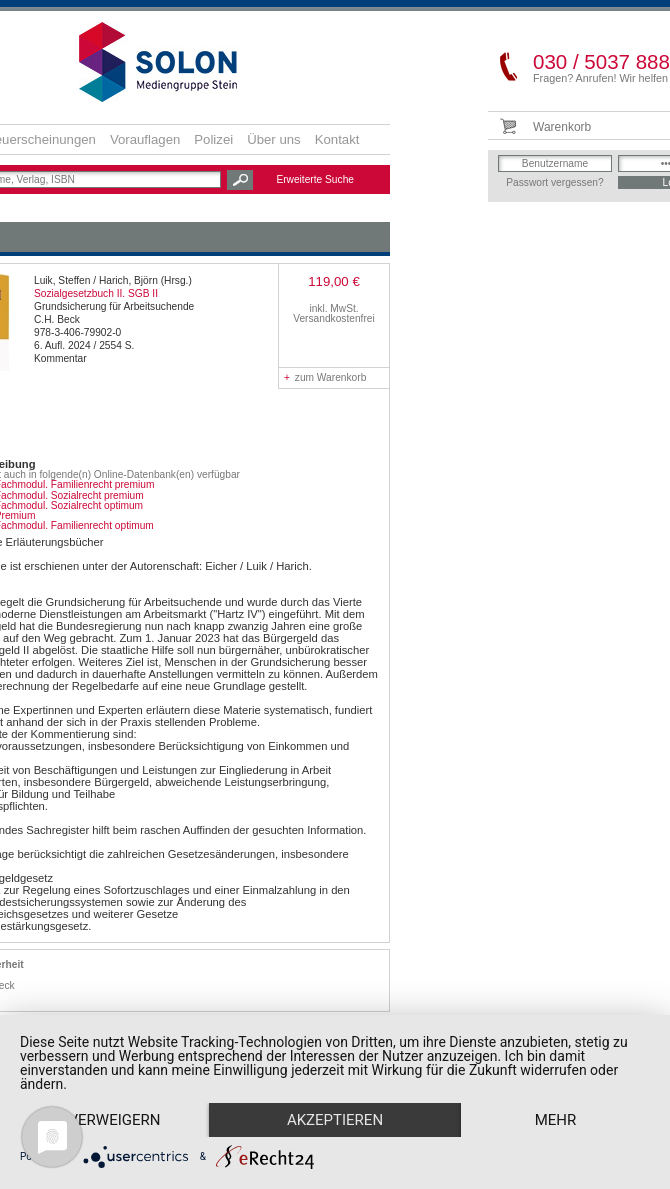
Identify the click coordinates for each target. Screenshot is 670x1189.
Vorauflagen (145, 139)
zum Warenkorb (325, 377)
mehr (118, 1119)
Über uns (274, 139)
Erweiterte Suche (315, 179)
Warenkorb (562, 127)
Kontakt (337, 139)
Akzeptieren (345, 1084)
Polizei (213, 139)
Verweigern (118, 1084)
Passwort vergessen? (554, 182)
